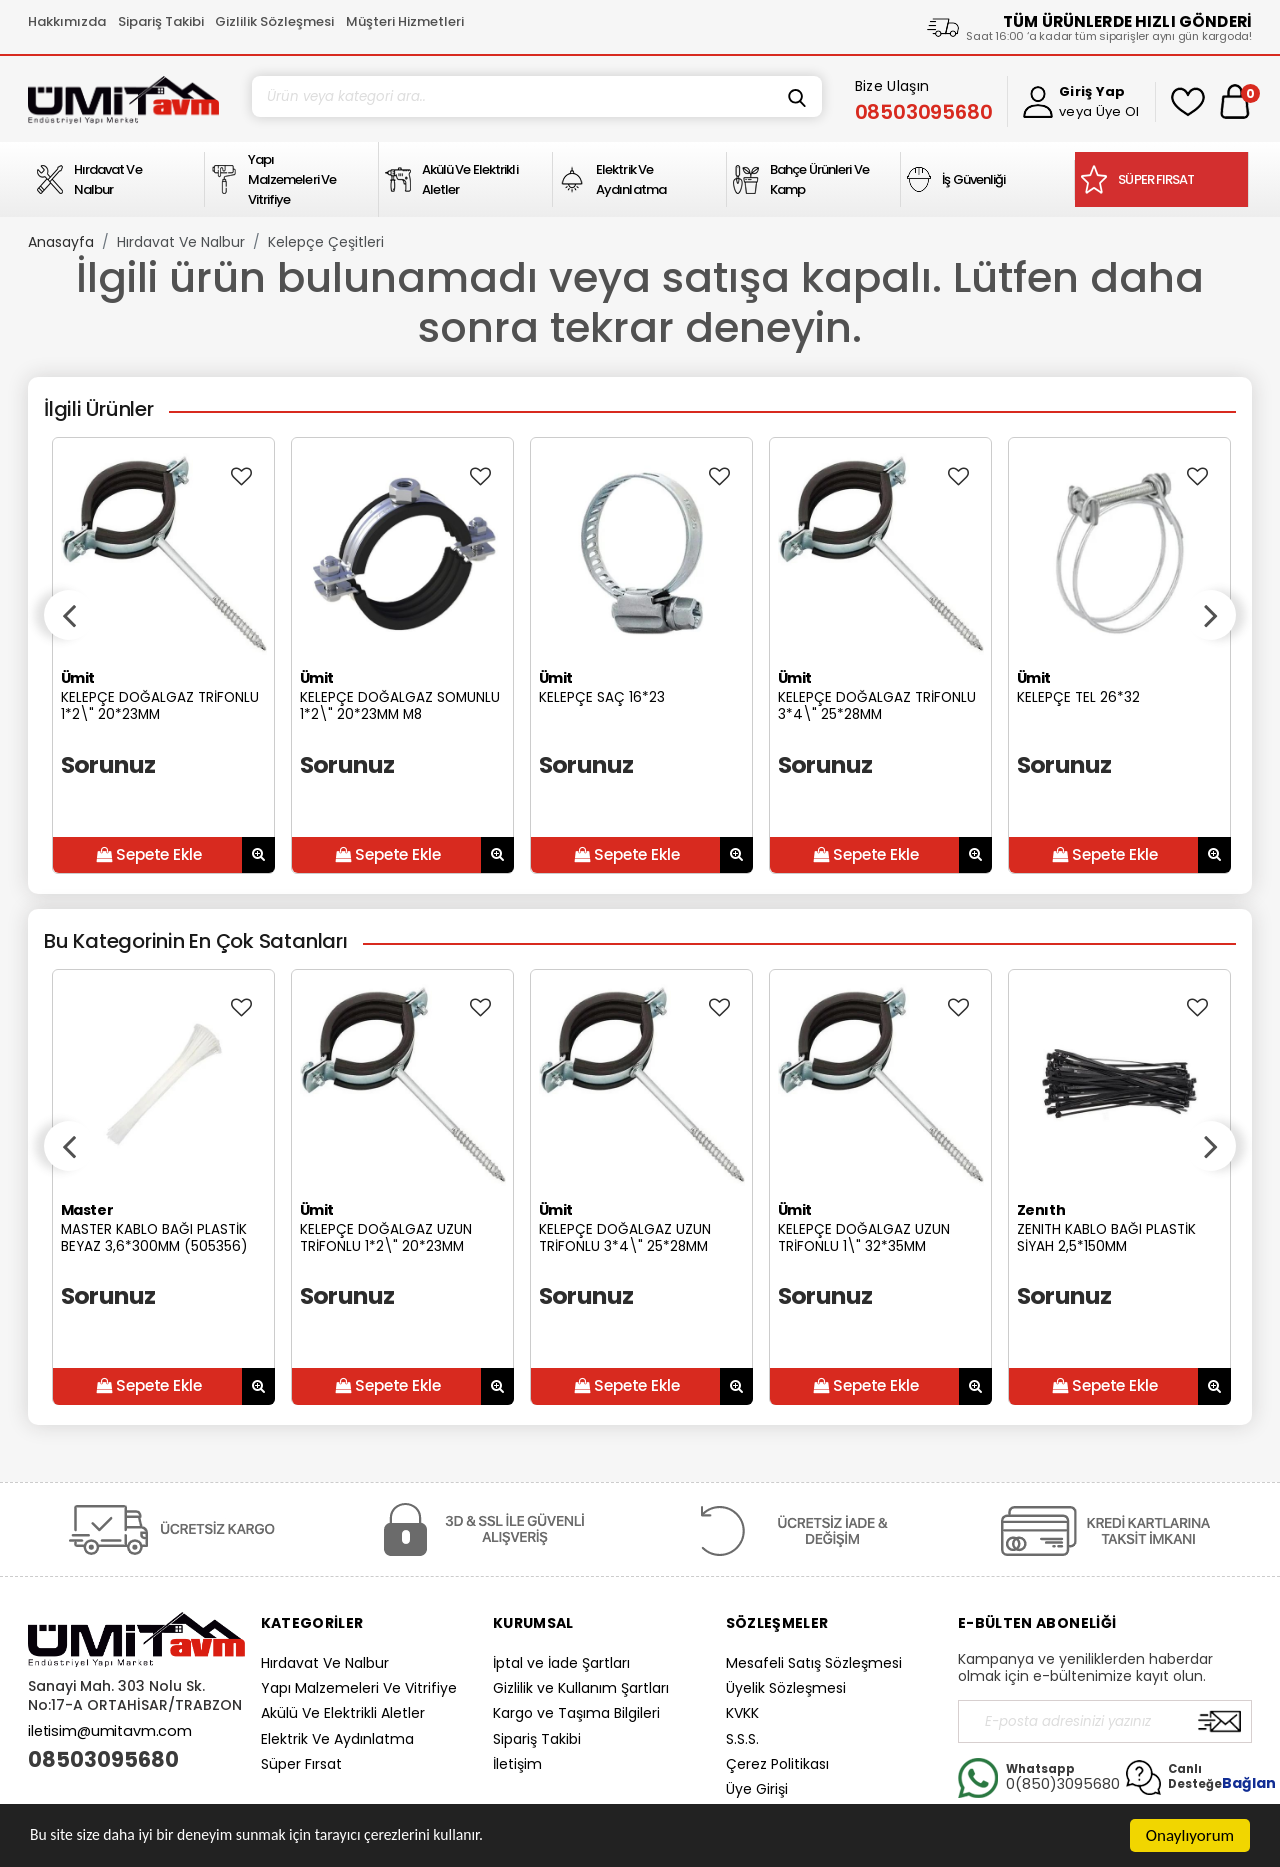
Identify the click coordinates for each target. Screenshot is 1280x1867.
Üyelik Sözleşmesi (786, 1688)
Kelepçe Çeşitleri (326, 242)
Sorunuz (108, 764)
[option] (163, 655)
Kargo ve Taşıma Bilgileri (576, 1713)
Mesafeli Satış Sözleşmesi (814, 1663)
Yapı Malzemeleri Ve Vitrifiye (359, 1688)
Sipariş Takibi (161, 21)
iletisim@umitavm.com (110, 1731)
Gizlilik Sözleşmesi (274, 21)
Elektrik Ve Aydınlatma (337, 1739)
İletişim (517, 1764)
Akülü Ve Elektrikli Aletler (343, 1713)
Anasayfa (61, 242)
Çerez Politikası (777, 1764)
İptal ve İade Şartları (561, 1663)
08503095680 (103, 1760)
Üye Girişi (757, 1789)
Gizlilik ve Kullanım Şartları (581, 1688)
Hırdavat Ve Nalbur (181, 242)
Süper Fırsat (301, 1764)
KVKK (742, 1713)
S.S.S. (742, 1739)
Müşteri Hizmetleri (405, 21)
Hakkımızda (67, 21)
